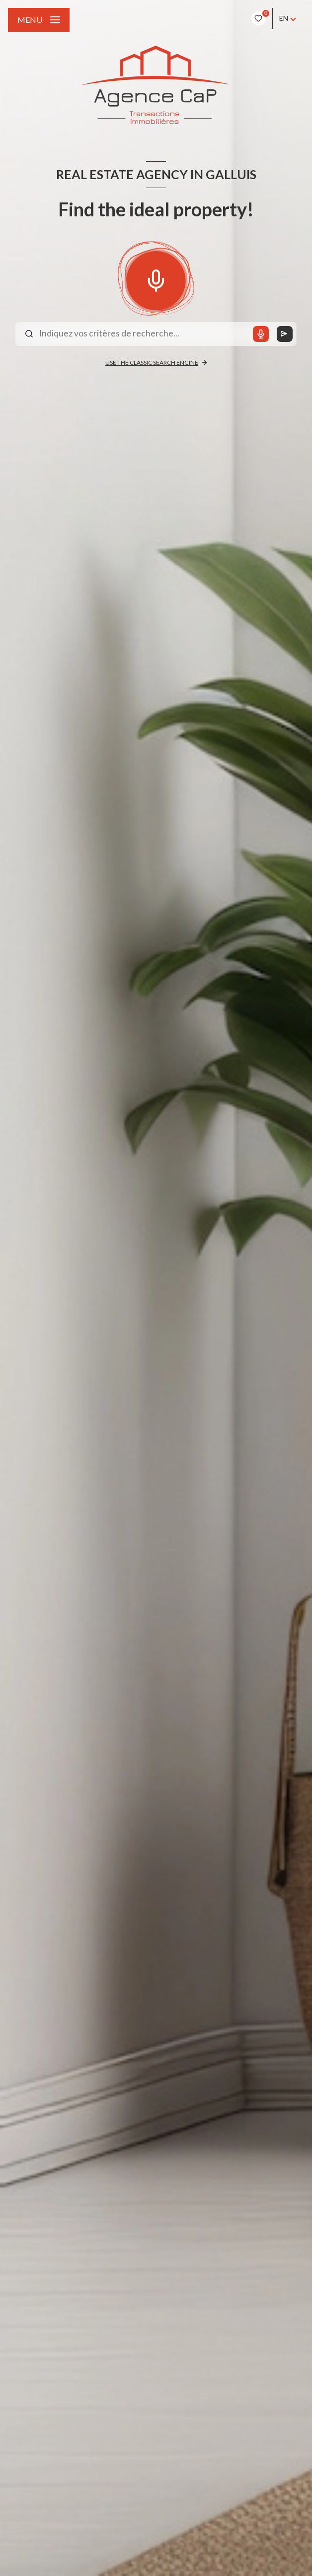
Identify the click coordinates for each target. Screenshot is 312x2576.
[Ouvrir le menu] (39, 20)
